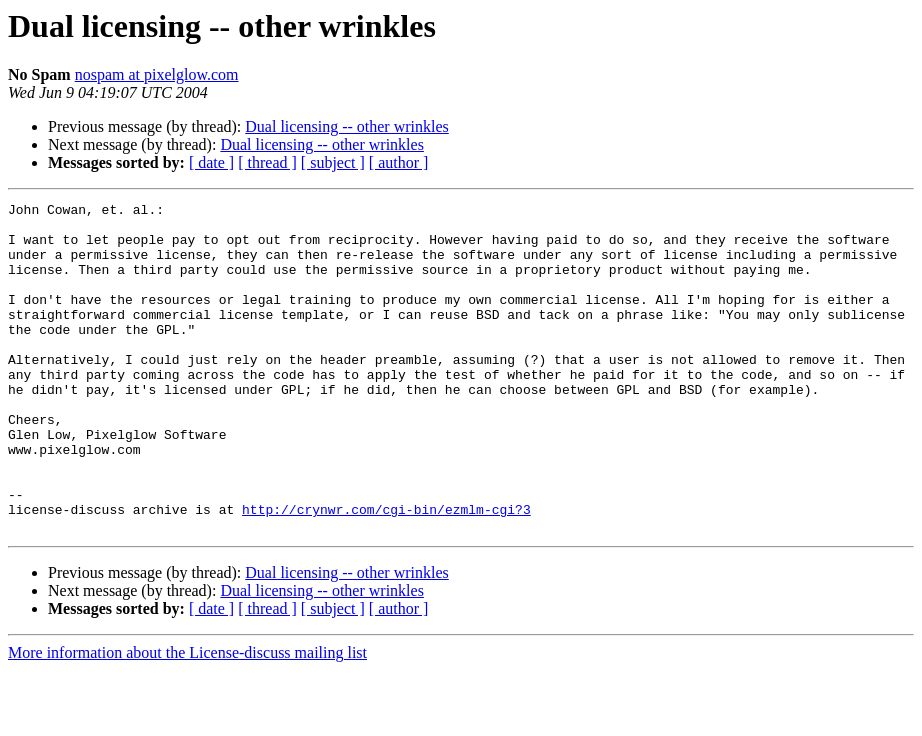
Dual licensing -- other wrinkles (347, 126)
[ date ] (211, 162)
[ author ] (399, 162)
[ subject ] (333, 162)
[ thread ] (267, 162)
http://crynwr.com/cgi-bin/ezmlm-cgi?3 (386, 572)
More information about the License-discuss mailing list (187, 718)
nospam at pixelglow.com (157, 74)
